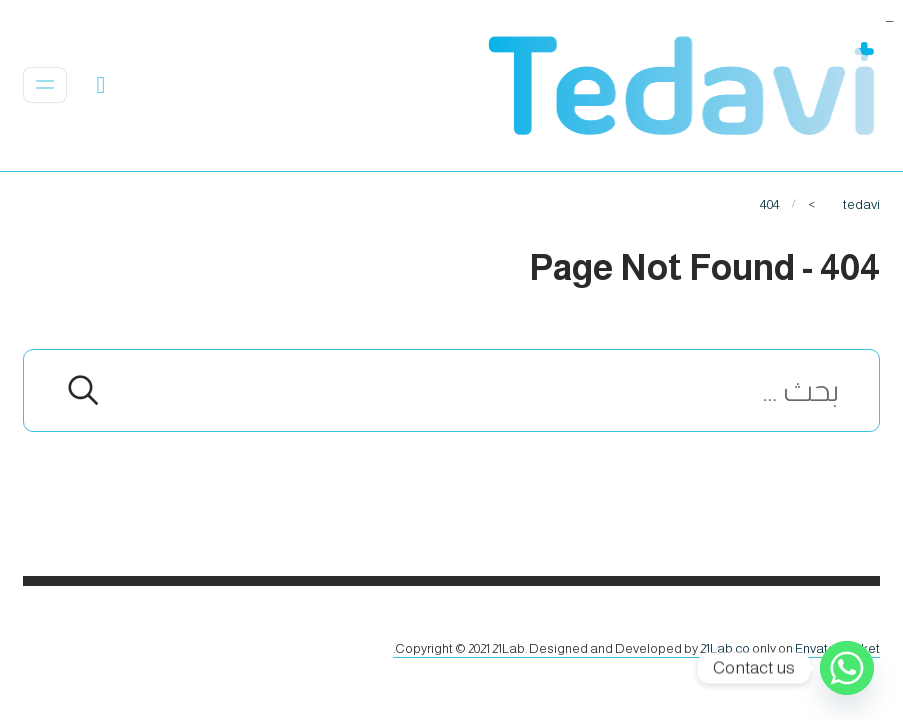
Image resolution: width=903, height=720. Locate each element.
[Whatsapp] (847, 668)
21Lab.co (725, 648)
